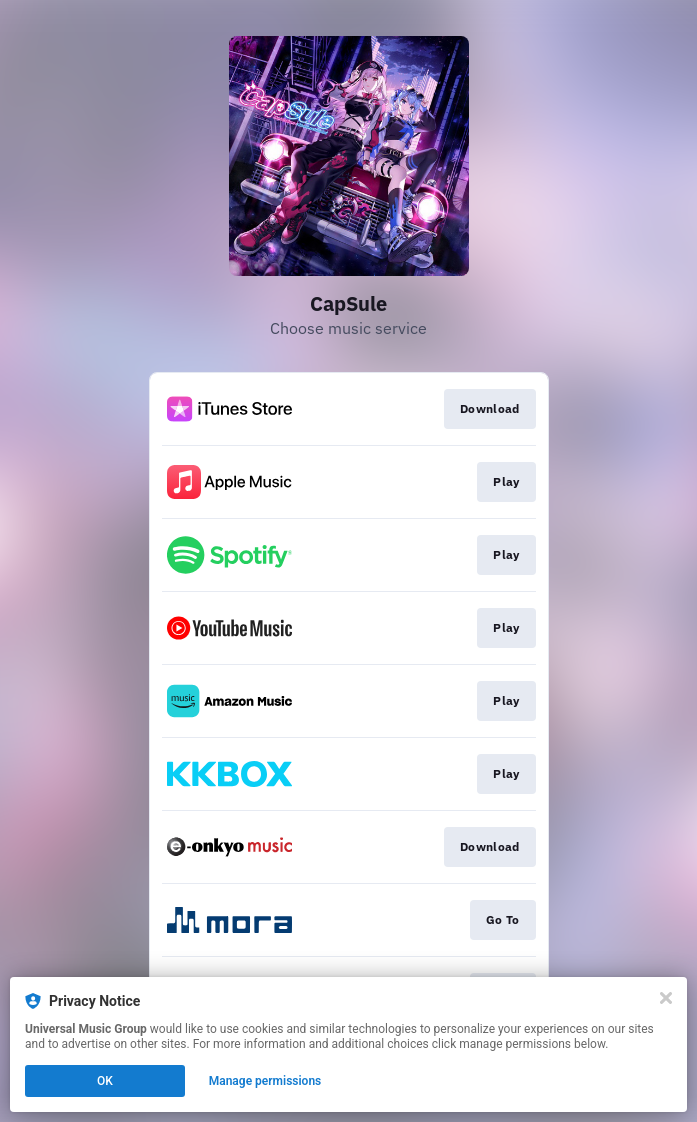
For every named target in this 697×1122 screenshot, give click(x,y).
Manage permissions (265, 1081)
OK (105, 1081)
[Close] (666, 998)
